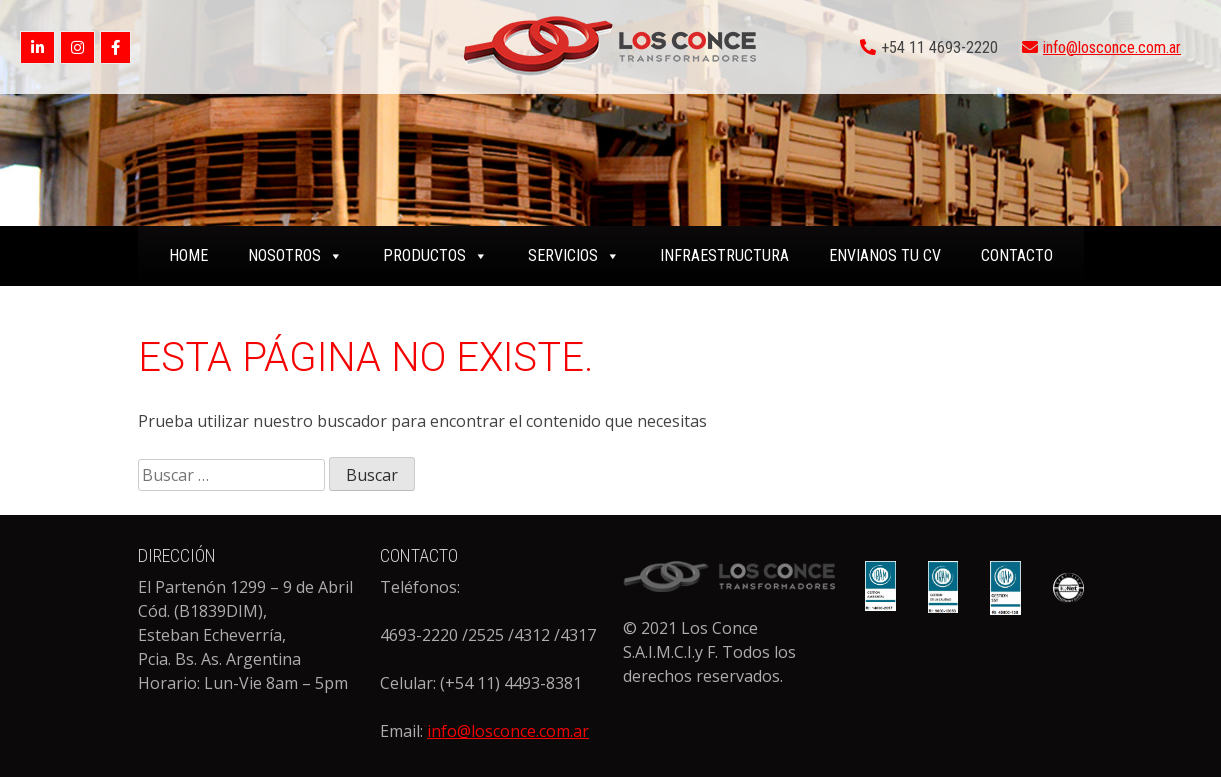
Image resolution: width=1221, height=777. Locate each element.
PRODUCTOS (435, 255)
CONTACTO (1017, 255)
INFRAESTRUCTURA (724, 255)
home (188, 255)
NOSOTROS (295, 255)
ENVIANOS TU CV (885, 255)
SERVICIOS (574, 255)
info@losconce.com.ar (1112, 47)
